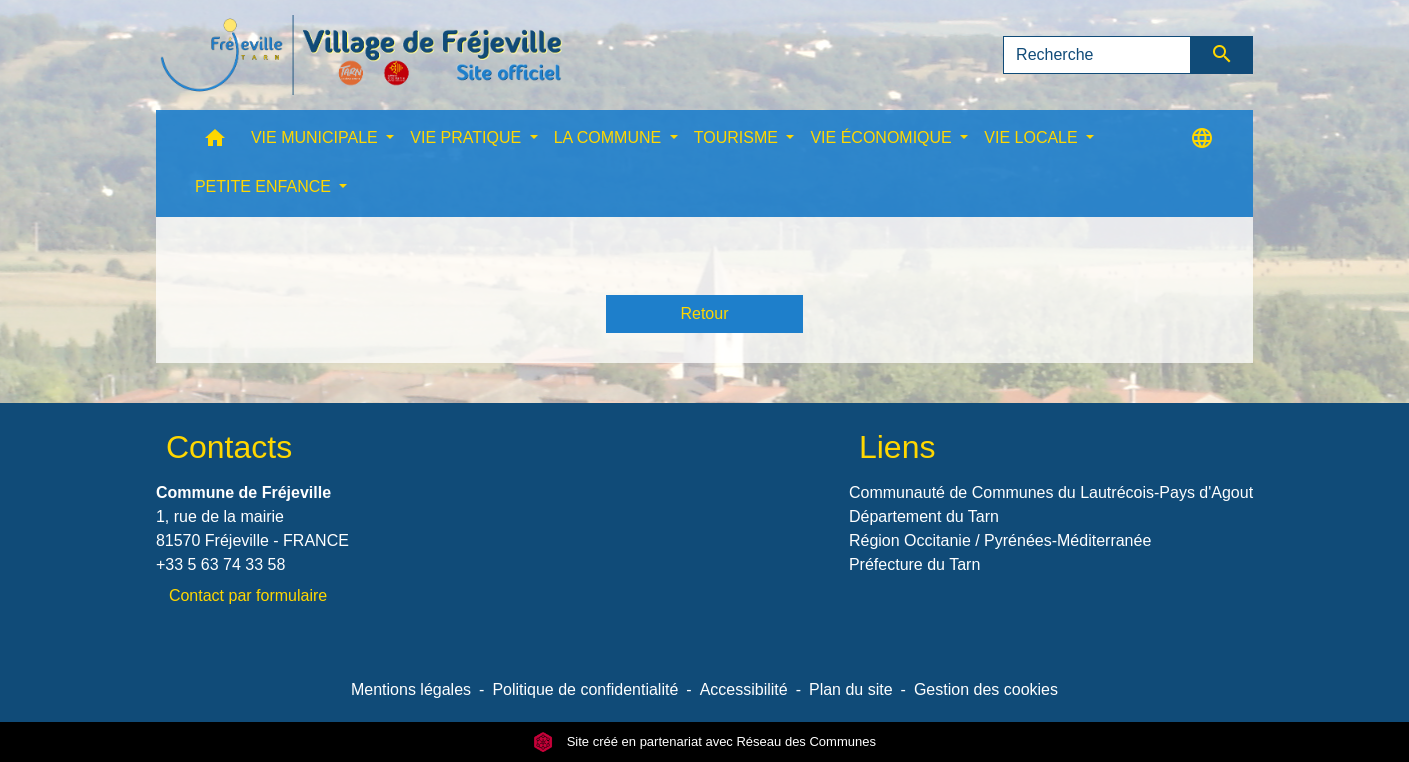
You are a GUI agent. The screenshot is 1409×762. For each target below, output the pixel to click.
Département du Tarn (924, 516)
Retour (704, 313)
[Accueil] (361, 55)
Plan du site (851, 689)
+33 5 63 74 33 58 (220, 564)
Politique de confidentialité (585, 689)
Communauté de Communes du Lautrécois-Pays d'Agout (1051, 492)
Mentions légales (411, 689)
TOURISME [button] (738, 137)
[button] (215, 142)
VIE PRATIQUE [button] (467, 137)
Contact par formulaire (248, 595)
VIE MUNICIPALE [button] (316, 137)
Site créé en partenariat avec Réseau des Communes (704, 741)
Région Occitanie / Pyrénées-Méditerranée (1000, 540)
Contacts (229, 447)
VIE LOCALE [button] (1033, 137)
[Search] (1097, 55)
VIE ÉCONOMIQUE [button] (883, 137)
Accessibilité (744, 689)
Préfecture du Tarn (914, 564)
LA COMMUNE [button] (610, 137)
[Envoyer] (1222, 55)
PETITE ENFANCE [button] (265, 186)
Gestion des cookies (986, 689)
